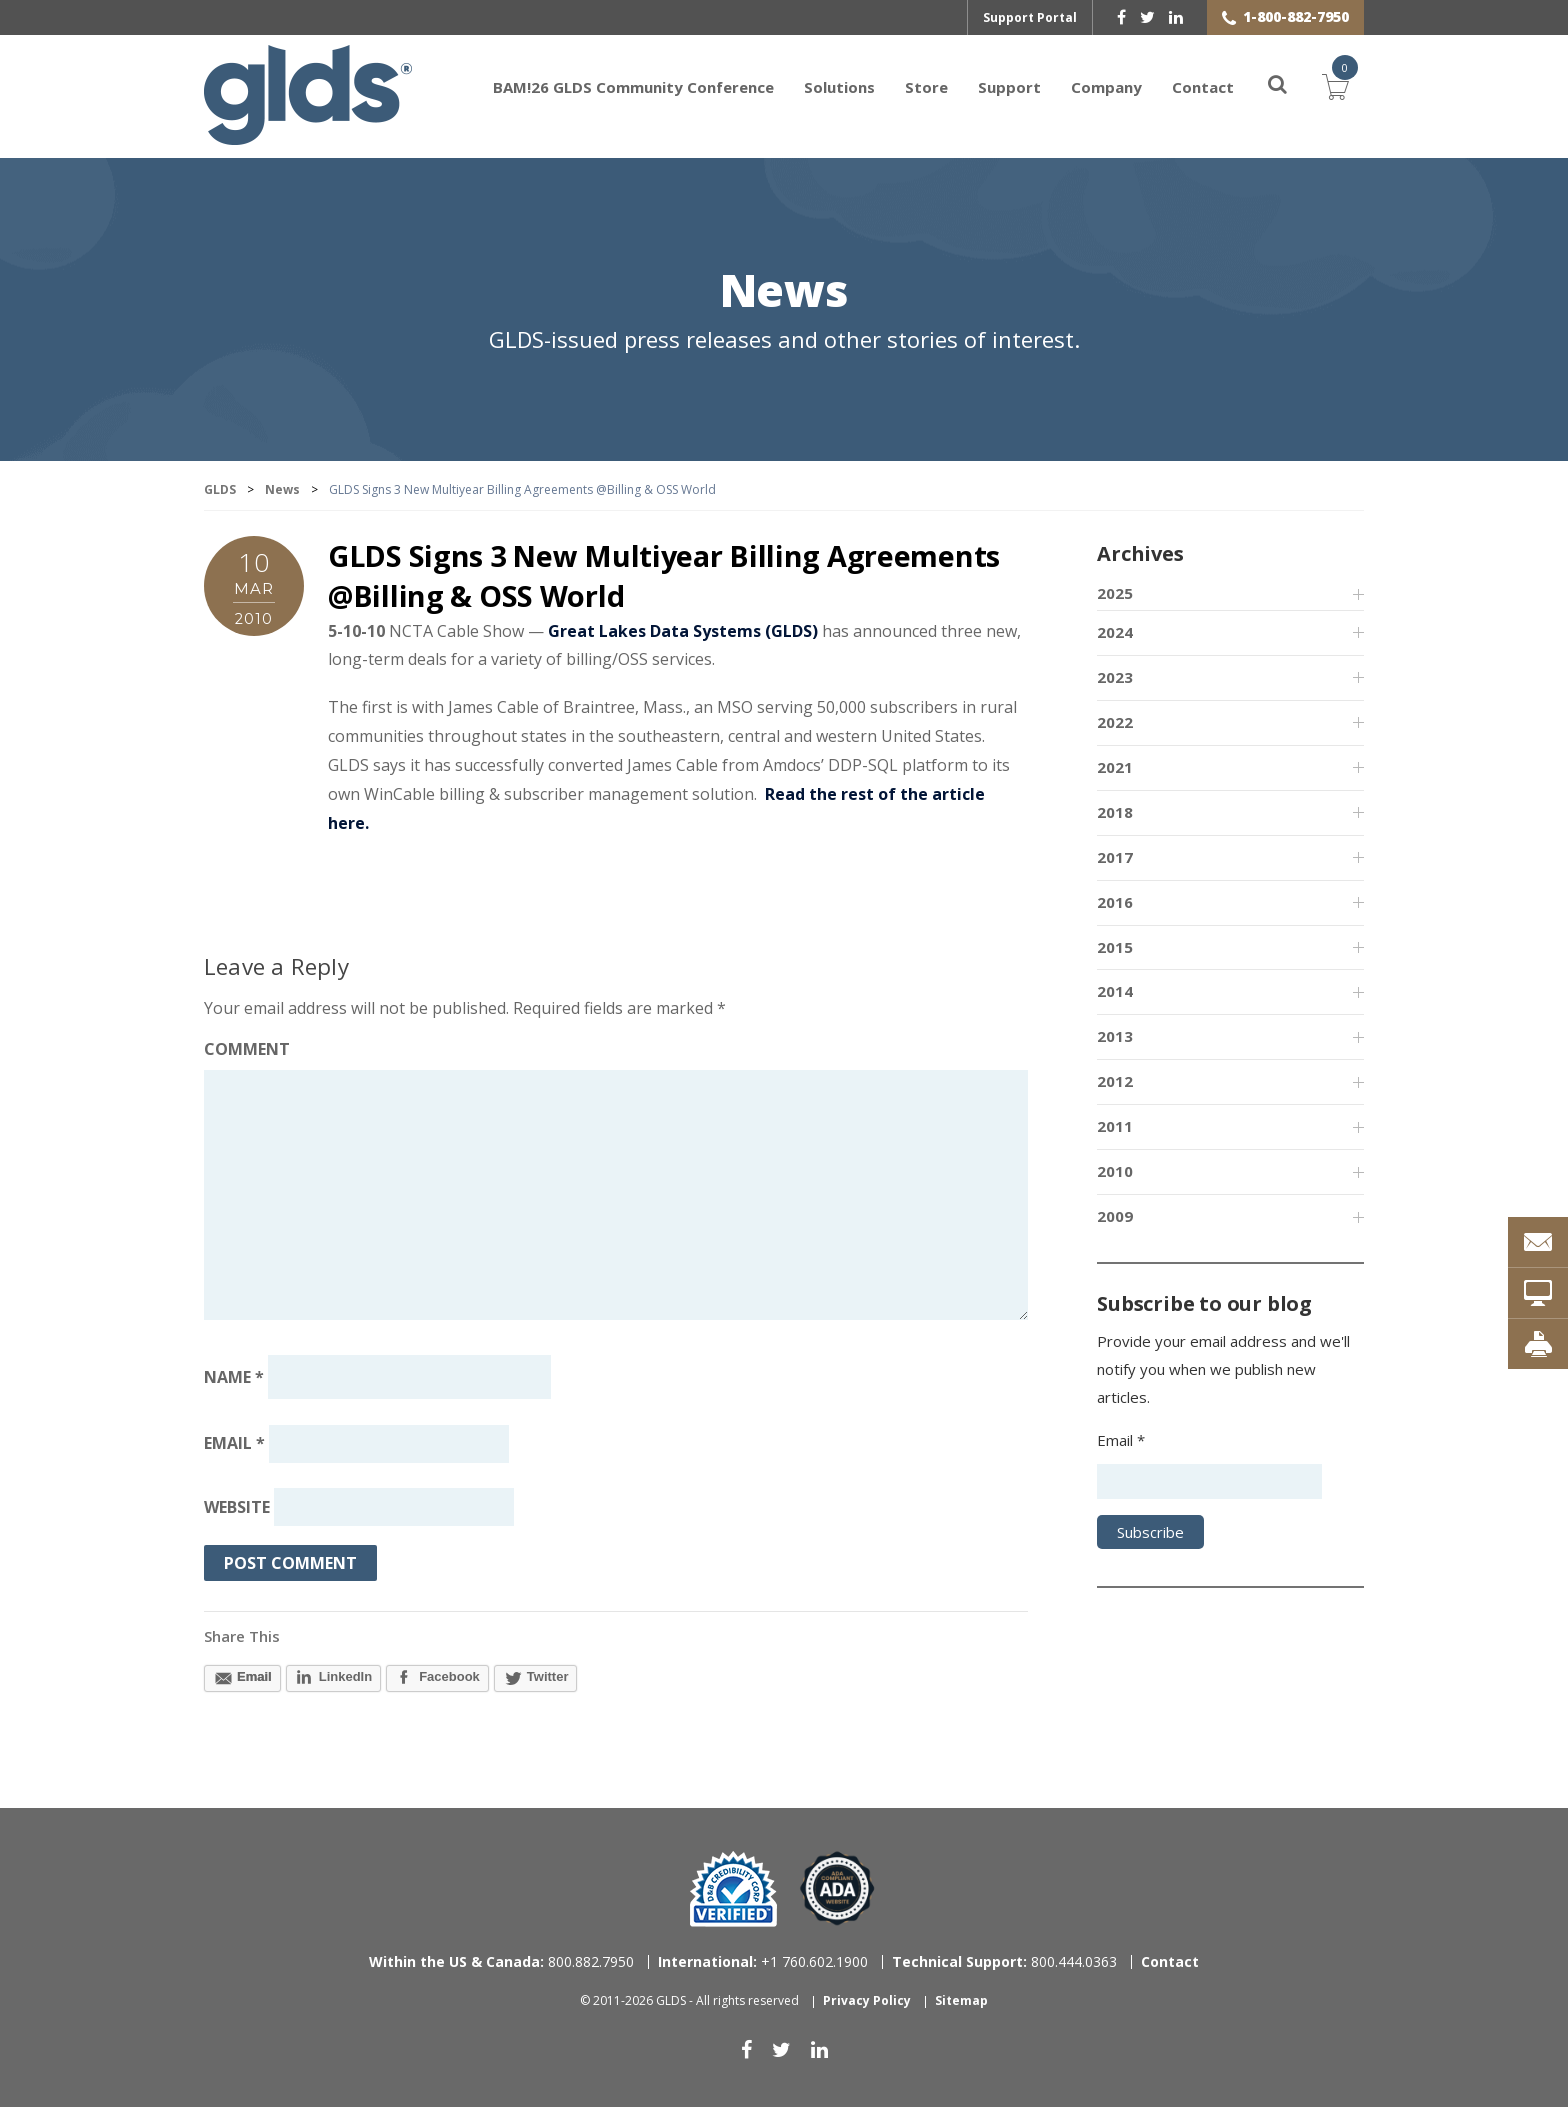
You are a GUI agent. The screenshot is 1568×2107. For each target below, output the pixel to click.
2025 (1115, 594)
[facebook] (1121, 17)
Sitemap (961, 2001)
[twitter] (1147, 17)
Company (1106, 87)
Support (1009, 87)
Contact (1203, 87)
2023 (1115, 677)
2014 (1115, 992)
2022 (1115, 722)
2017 (1115, 857)
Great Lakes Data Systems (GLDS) (683, 631)
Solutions (839, 87)
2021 (1115, 767)
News (784, 293)
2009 (1115, 1217)
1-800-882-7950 (1296, 16)
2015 (1115, 947)
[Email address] (389, 1444)
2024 (1115, 633)
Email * (1121, 1440)
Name (234, 1377)
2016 (1115, 902)
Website (237, 1508)
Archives (1140, 554)
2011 (1115, 1127)
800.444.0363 (1004, 1961)
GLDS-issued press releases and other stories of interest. (784, 340)
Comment (247, 1050)
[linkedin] (1176, 17)
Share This (242, 1637)
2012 (1115, 1082)
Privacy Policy (867, 2001)
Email (234, 1444)
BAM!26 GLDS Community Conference (633, 87)
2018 (1115, 812)
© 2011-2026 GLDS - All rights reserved (689, 2001)
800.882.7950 (501, 1961)
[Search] (1266, 87)
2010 (1115, 1172)
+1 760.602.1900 (763, 1961)
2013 (1115, 1037)
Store (926, 87)
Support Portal (1030, 17)
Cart (1336, 85)
